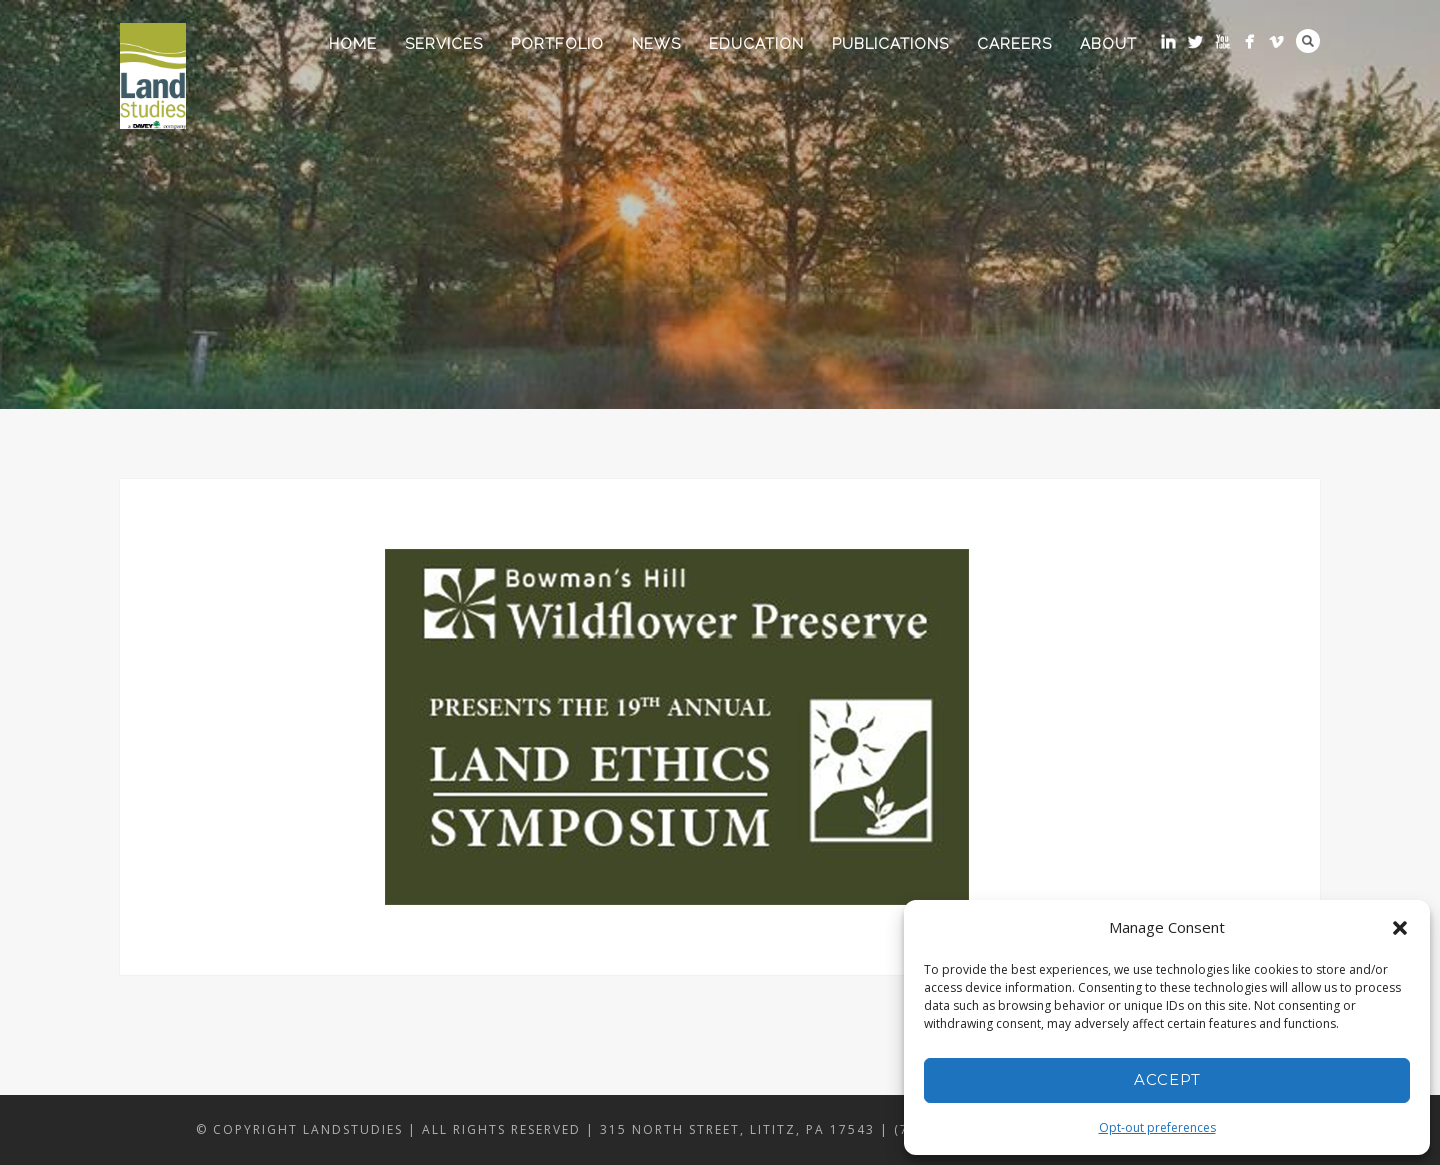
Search (1308, 41)
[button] (1400, 928)
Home (353, 44)
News (656, 44)
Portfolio (557, 44)
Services (444, 44)
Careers (1014, 44)
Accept (1167, 1079)
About (1108, 44)
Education (756, 44)
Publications (890, 44)
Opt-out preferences (1157, 1127)
